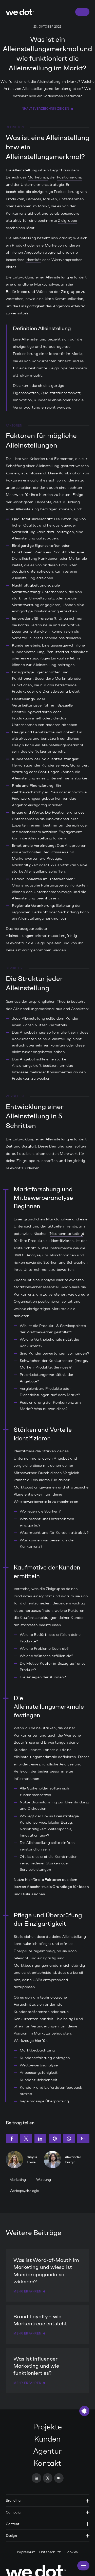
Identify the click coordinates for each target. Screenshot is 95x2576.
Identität (33, 259)
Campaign (47, 2512)
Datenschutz (50, 2552)
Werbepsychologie (24, 2191)
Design (47, 2535)
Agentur (47, 2451)
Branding (47, 2500)
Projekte (47, 2426)
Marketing (18, 2180)
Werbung (43, 2180)
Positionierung (69, 177)
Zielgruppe (67, 220)
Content (47, 2524)
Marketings (38, 177)
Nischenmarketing (66, 1233)
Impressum (26, 2552)
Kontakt (47, 2463)
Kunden (47, 2439)
